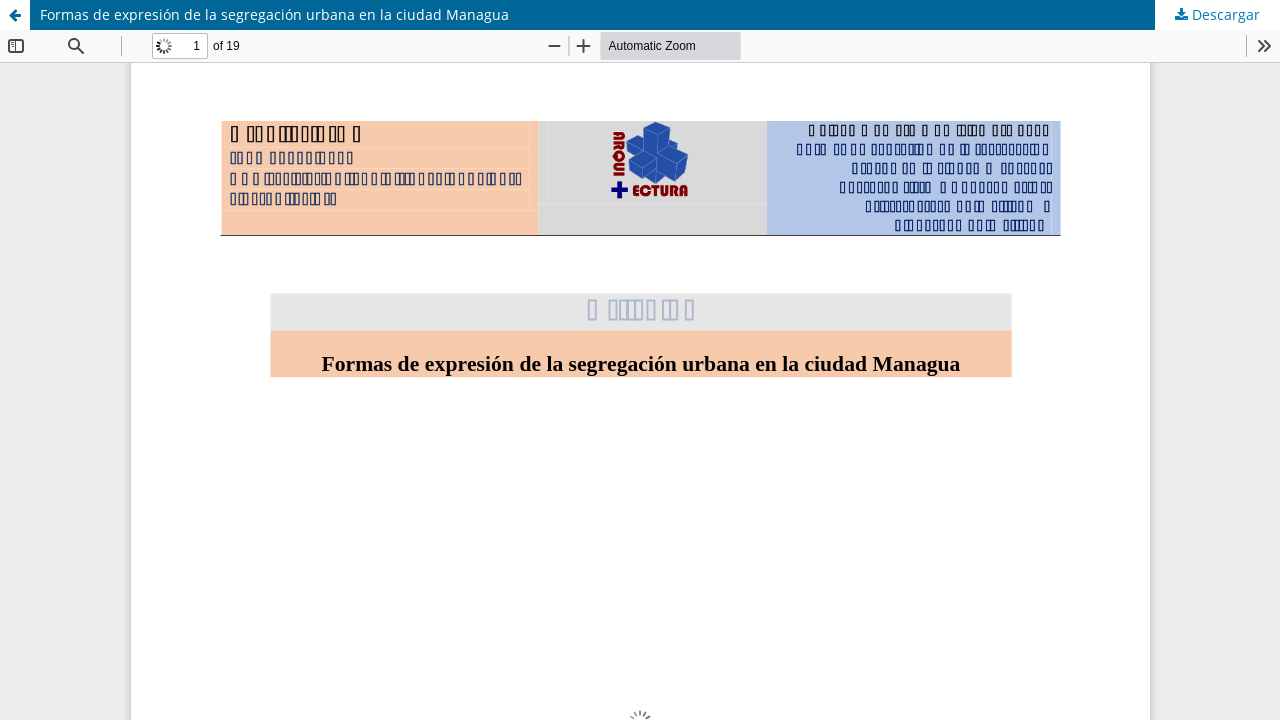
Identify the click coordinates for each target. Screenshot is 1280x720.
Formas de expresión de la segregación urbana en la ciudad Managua (274, 14)
